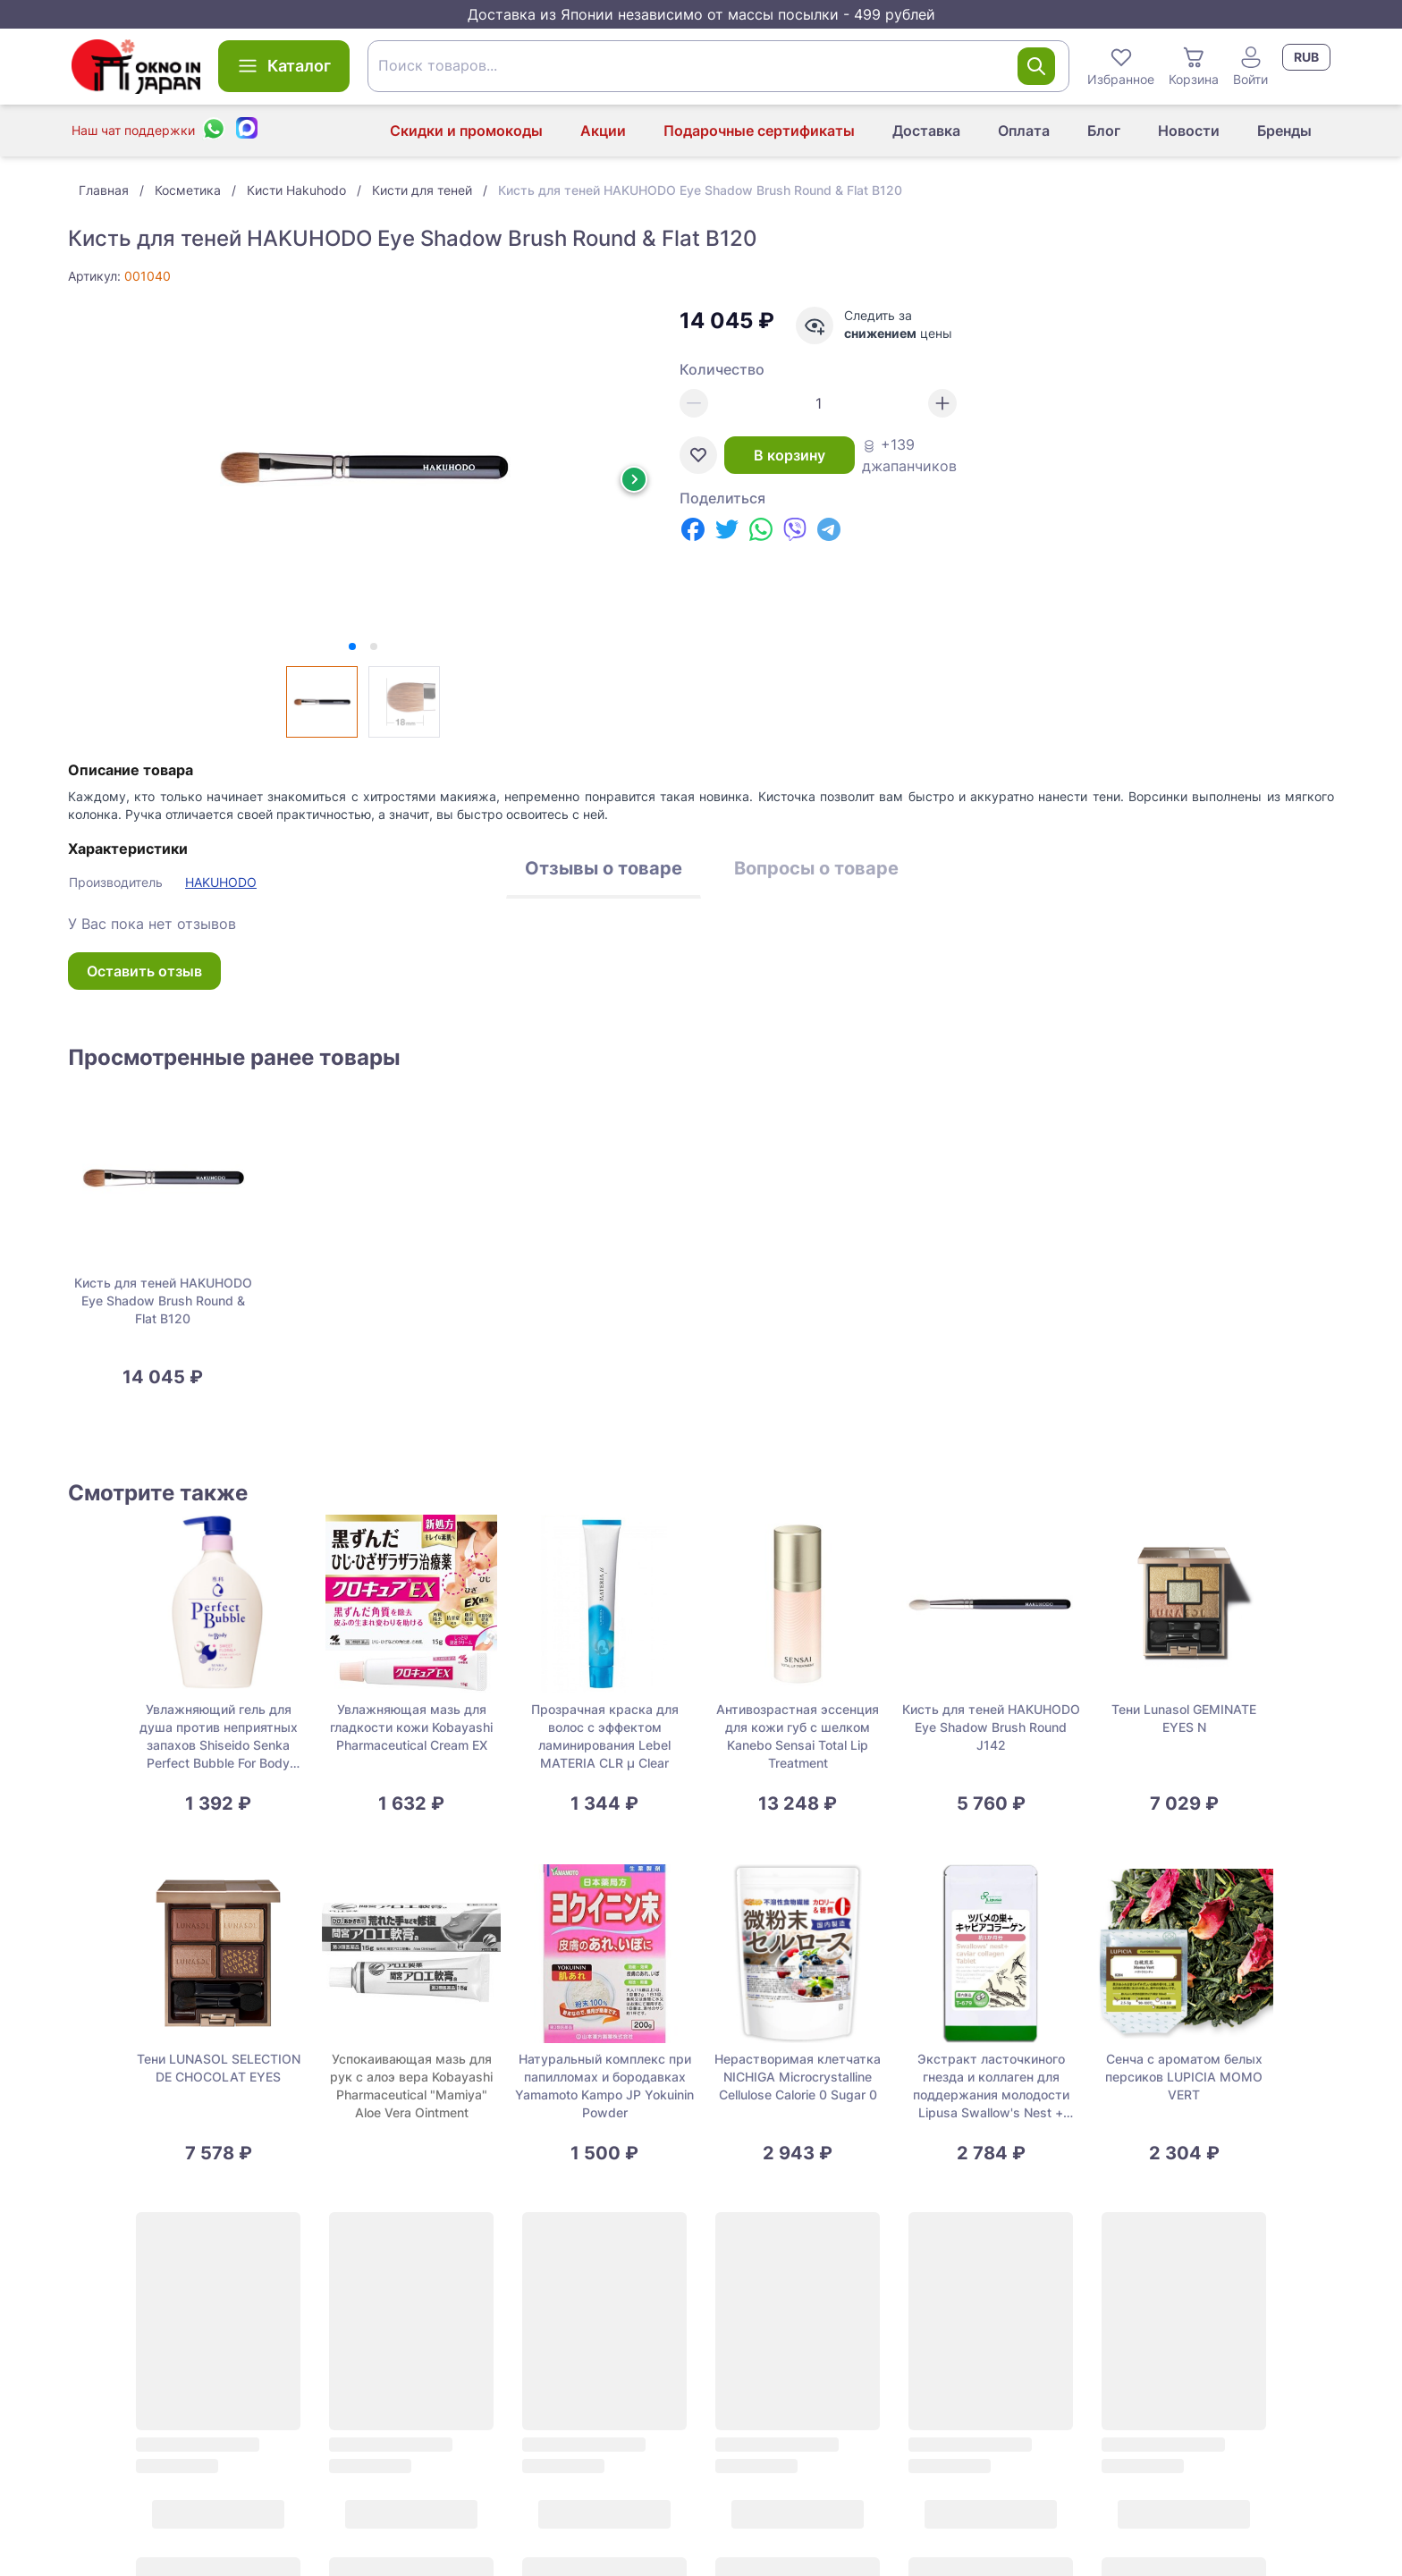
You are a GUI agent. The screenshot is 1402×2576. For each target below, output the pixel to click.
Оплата (1024, 130)
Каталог (284, 66)
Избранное (1120, 65)
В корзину (789, 455)
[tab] (352, 646)
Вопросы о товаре (816, 868)
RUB (1306, 56)
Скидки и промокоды (466, 130)
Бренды (1284, 130)
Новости (1189, 130)
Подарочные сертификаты (759, 130)
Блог (1103, 130)
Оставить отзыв (144, 971)
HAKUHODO (221, 882)
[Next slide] (634, 479)
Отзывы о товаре (603, 868)
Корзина (1194, 65)
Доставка (926, 130)
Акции (603, 130)
